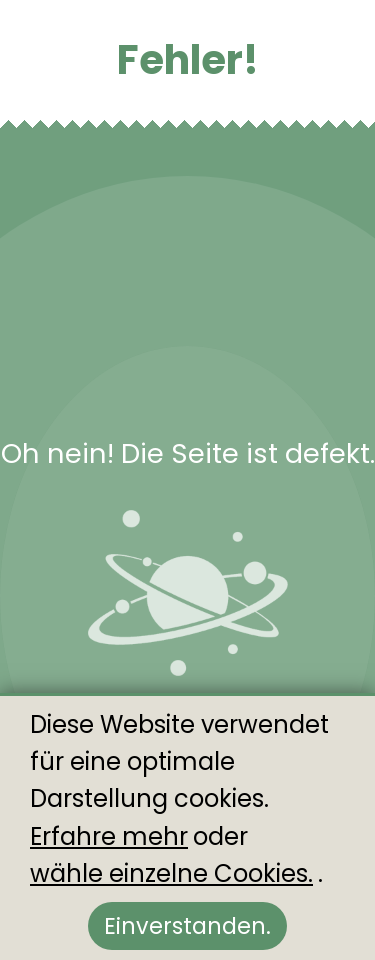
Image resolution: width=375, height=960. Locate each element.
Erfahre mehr (109, 836)
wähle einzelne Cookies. (171, 873)
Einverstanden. (187, 926)
